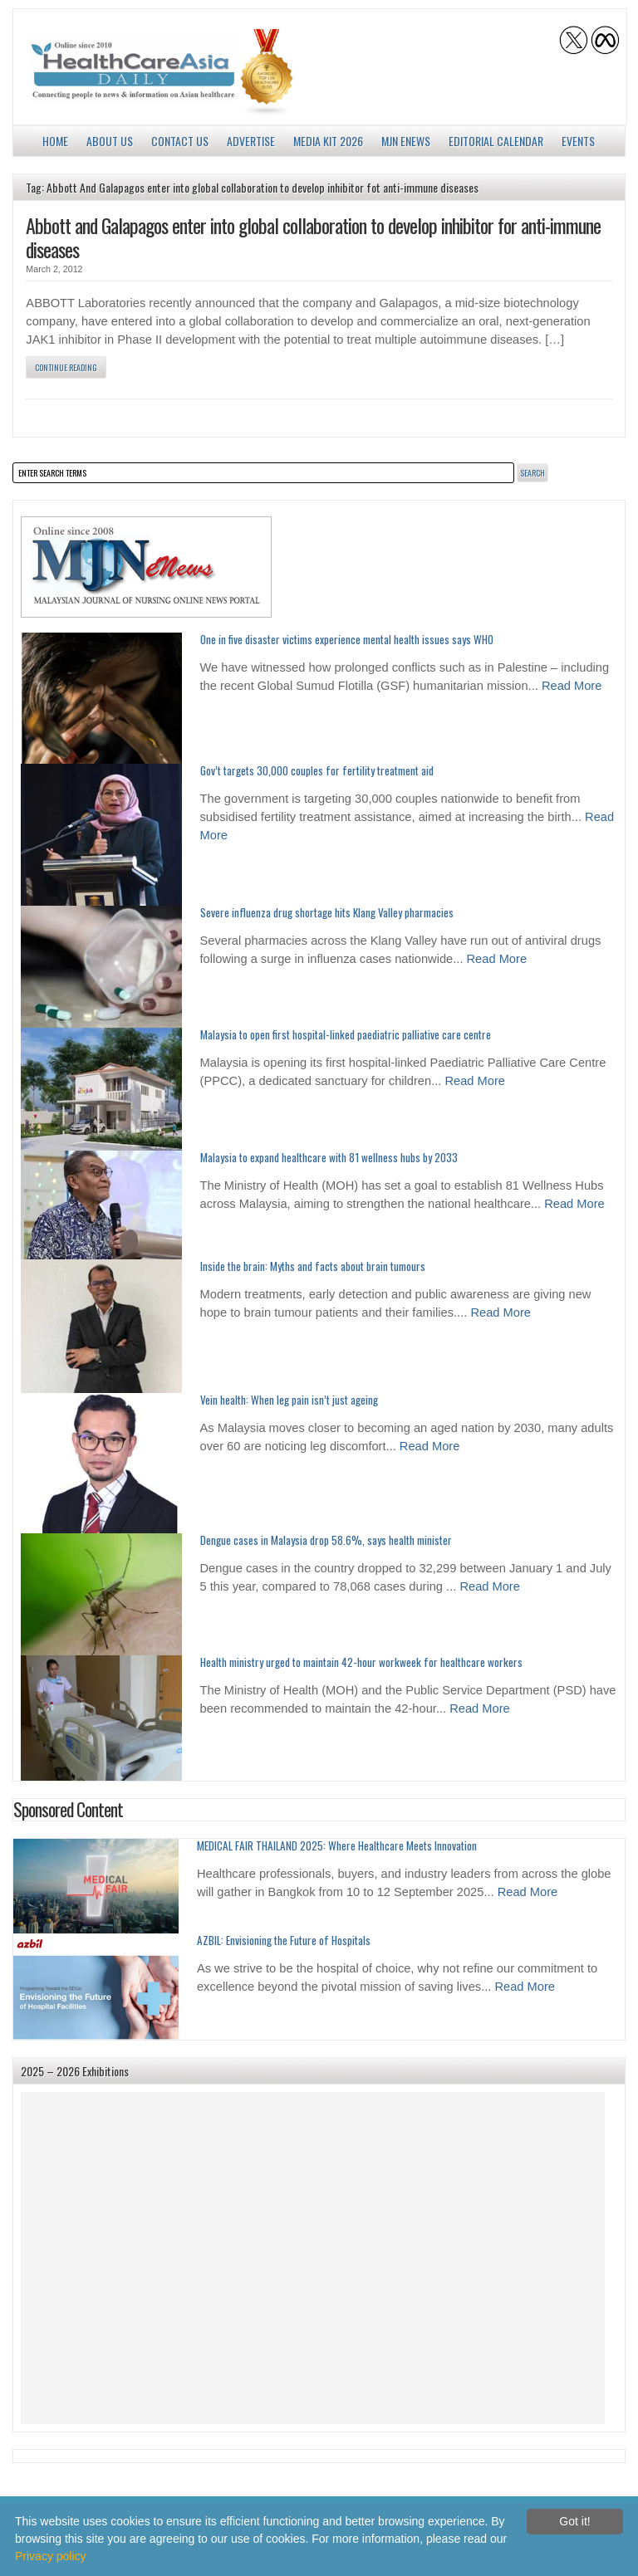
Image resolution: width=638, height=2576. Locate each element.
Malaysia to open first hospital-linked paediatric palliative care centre (345, 1034)
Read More (572, 685)
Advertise (251, 140)
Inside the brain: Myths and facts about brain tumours (312, 1266)
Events (578, 140)
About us (109, 140)
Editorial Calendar (496, 140)
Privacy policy (50, 2556)
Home (55, 140)
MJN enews (405, 140)
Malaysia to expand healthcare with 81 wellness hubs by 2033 (329, 1157)
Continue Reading (66, 367)
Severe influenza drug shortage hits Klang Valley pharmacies (327, 912)
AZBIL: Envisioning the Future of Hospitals (284, 1940)
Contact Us (180, 140)
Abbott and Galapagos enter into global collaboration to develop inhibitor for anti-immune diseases (313, 237)
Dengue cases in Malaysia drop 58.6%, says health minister (326, 1540)
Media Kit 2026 (328, 140)
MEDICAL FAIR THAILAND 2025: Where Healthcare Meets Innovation (337, 1845)
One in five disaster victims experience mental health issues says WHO (346, 639)
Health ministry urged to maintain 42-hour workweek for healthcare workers (361, 1662)
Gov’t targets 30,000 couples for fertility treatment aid (317, 770)
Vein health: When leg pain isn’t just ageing (289, 1399)
